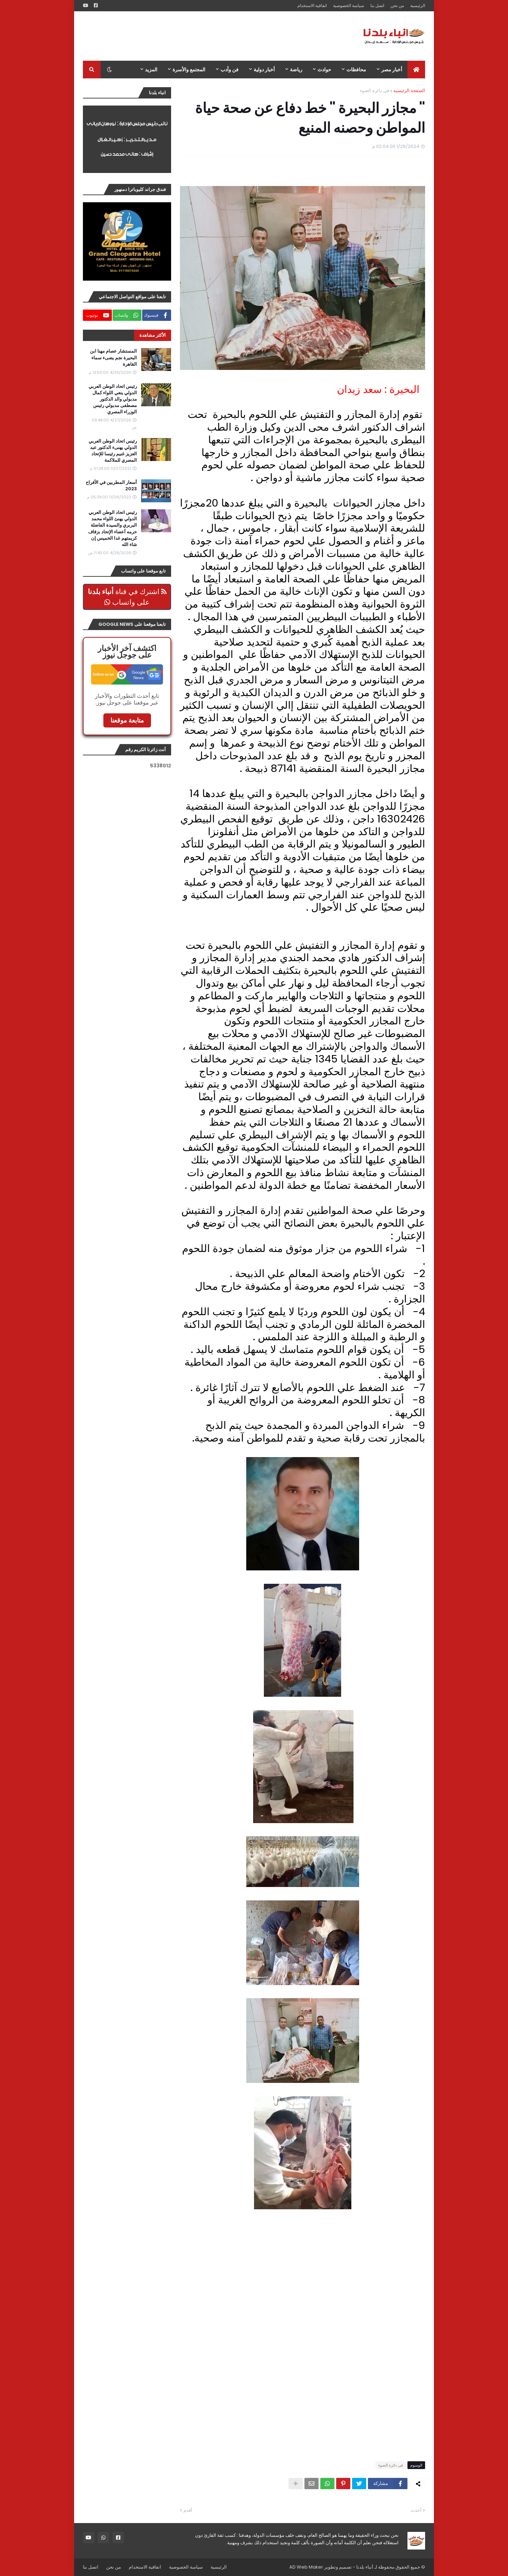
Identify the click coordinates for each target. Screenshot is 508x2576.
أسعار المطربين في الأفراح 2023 (111, 485)
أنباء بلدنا (364, 2567)
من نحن (397, 5)
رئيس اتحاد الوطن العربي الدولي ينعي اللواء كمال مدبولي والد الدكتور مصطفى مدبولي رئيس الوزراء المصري (113, 399)
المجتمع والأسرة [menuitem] (189, 69)
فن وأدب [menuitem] (229, 69)
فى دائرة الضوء (374, 90)
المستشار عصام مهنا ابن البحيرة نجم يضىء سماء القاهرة (113, 357)
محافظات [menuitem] (356, 69)
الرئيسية (417, 5)
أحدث (416, 2510)
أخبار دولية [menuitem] (264, 69)
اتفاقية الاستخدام (312, 5)
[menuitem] (416, 69)
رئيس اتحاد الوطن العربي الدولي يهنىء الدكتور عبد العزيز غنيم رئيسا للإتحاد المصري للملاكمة (113, 451)
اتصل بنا (377, 5)
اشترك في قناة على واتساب (127, 597)
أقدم (187, 2510)
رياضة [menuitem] (296, 69)
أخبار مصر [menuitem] (391, 69)
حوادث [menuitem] (324, 69)
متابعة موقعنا (127, 720)
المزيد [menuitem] (151, 69)
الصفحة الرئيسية (409, 90)
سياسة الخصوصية (348, 5)
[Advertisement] (211, 36)
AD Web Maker (306, 2567)
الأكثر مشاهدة (152, 335)
